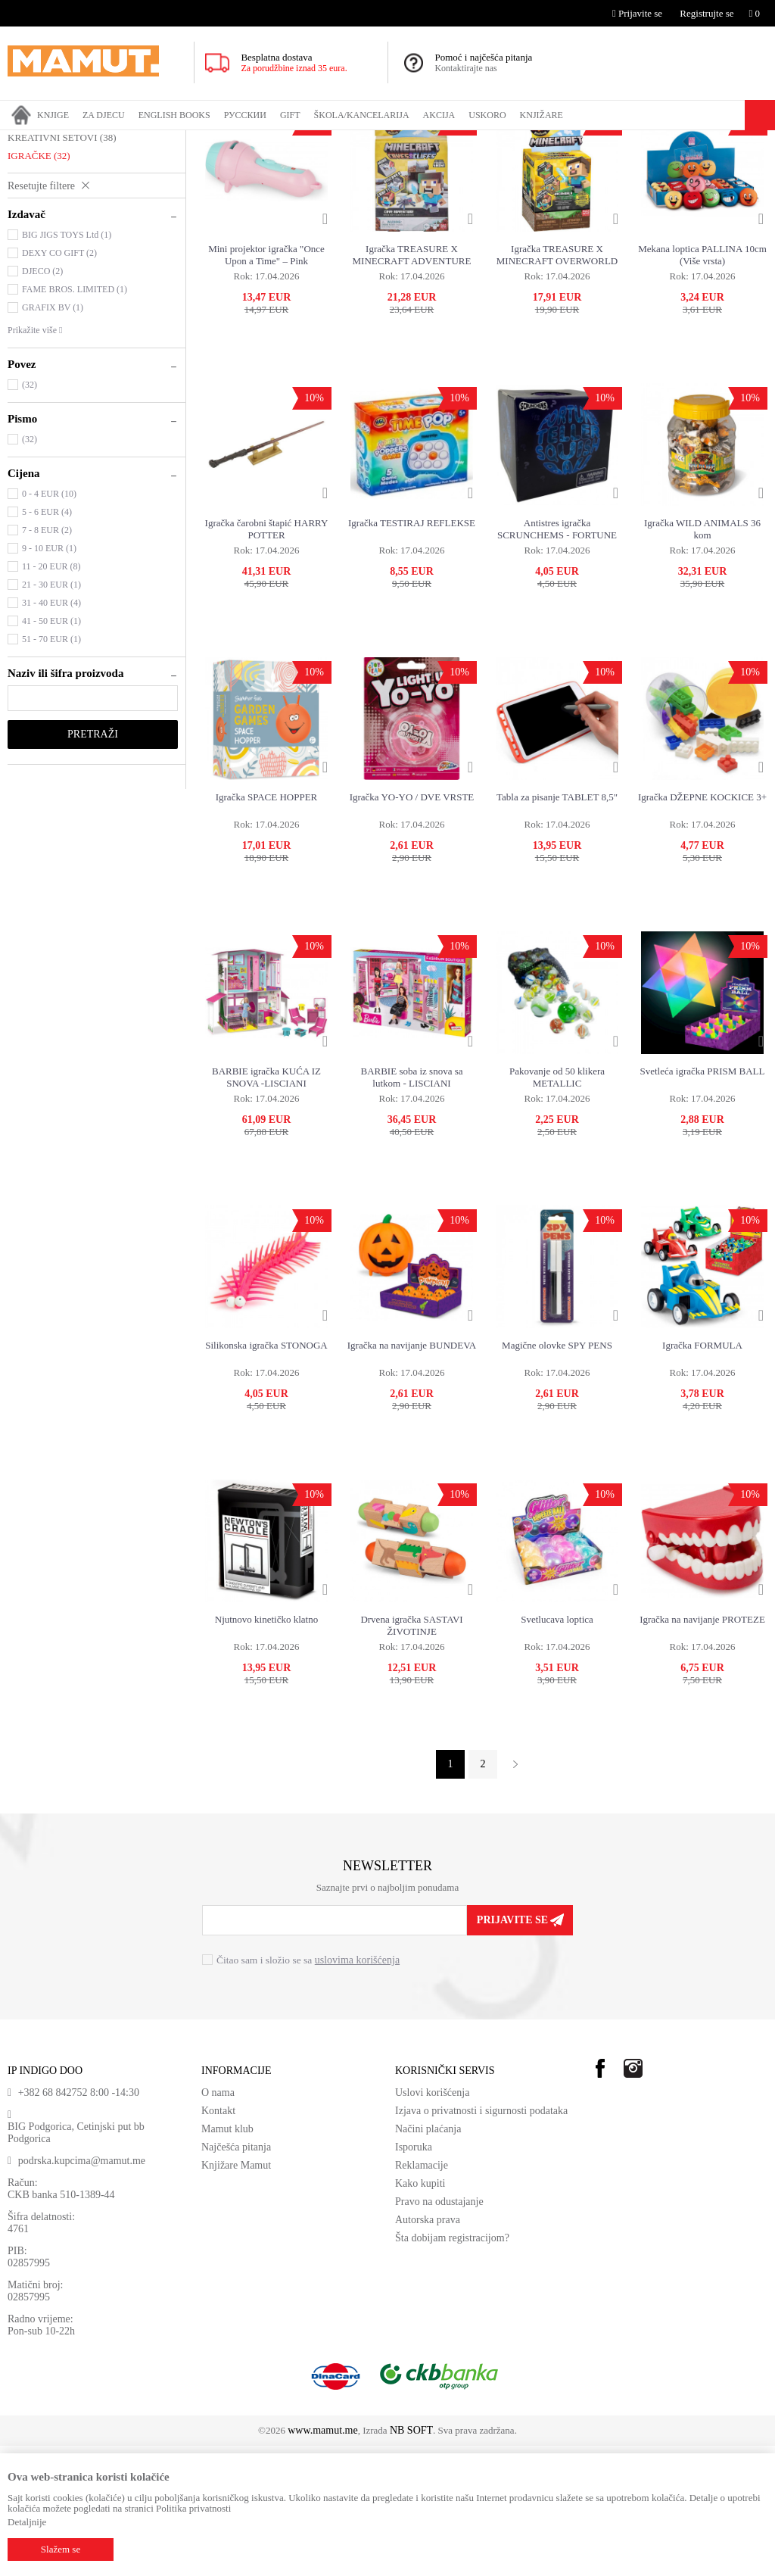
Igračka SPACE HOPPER (267, 927)
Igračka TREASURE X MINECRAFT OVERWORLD (557, 385)
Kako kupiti (420, 2313)
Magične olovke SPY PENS (557, 1475)
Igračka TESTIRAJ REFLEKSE (411, 653)
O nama (218, 2222)
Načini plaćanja (428, 2259)
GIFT (108, 140)
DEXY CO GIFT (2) (59, 383)
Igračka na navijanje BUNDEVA (412, 1475)
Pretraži (92, 864)
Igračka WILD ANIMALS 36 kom (702, 659)
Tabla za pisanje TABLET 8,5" (557, 927)
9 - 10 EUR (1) (49, 678)
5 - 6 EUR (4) (47, 642)
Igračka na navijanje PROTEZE (702, 1749)
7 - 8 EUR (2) (47, 660)
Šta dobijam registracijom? (452, 2368)
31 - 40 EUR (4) (51, 733)
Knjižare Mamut (236, 2295)
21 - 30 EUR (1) (51, 714)
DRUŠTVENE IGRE (56, 231)
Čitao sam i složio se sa (308, 2090)
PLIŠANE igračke (50, 213)
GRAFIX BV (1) (52, 437)
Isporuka (413, 2277)
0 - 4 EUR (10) (49, 624)
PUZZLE (33, 249)
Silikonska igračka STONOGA (266, 1475)
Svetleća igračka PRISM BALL (702, 1201)
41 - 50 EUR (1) (51, 751)
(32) (29, 515)
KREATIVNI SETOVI (62, 267)
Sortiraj (688, 169)
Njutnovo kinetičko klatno (266, 1749)
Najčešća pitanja (236, 2277)
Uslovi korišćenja (432, 2222)
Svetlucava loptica (557, 1749)
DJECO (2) (42, 401)
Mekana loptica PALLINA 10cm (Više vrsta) (702, 385)
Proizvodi (70, 140)
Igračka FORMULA (702, 1475)
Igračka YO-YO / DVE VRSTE (412, 927)
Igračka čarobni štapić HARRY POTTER (266, 659)
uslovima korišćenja (357, 2090)
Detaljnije (27, 2522)
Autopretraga (628, 169)
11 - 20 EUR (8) (51, 696)
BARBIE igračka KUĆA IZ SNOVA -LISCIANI (266, 1207)
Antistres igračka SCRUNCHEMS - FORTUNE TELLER (557, 659)
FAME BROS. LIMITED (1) (74, 419)
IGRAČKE (148, 140)
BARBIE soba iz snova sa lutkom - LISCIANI (411, 1207)
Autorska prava (427, 2350)
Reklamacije (421, 2295)
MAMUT (25, 140)
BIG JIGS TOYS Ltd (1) (66, 365)
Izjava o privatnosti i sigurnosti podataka (481, 2241)
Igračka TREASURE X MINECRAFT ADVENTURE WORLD (412, 385)
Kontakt (218, 2241)
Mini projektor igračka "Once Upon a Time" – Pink (266, 385)
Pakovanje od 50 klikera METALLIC (557, 1207)
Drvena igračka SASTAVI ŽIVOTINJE (411, 1755)
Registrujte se (706, 13)
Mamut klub (227, 2259)
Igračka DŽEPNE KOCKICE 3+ (702, 927)
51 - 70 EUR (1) (51, 769)
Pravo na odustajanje (439, 2331)
